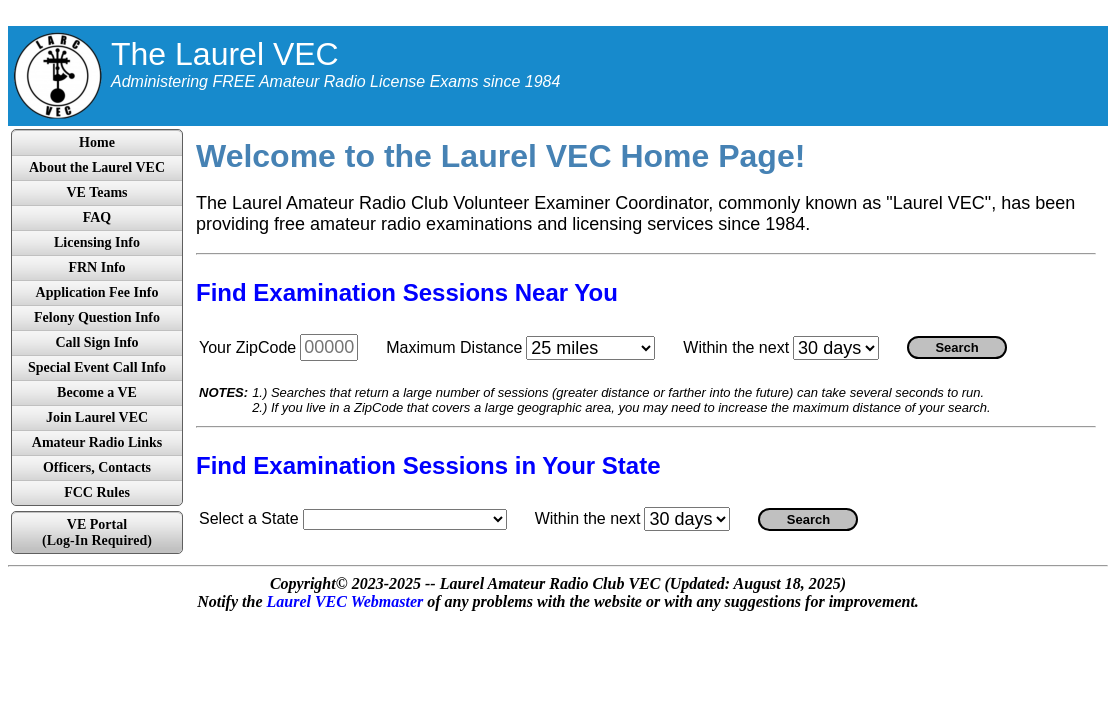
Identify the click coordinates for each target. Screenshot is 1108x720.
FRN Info (96, 267)
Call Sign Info (96, 342)
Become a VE (97, 392)
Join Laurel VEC (97, 417)
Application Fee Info (97, 292)
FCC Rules (97, 492)
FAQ (97, 217)
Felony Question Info (97, 317)
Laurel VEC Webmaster (344, 601)
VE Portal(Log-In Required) (97, 532)
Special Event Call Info (97, 367)
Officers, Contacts (97, 467)
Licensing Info (97, 242)
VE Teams (96, 192)
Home (97, 142)
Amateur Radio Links (97, 442)
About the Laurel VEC (97, 167)
